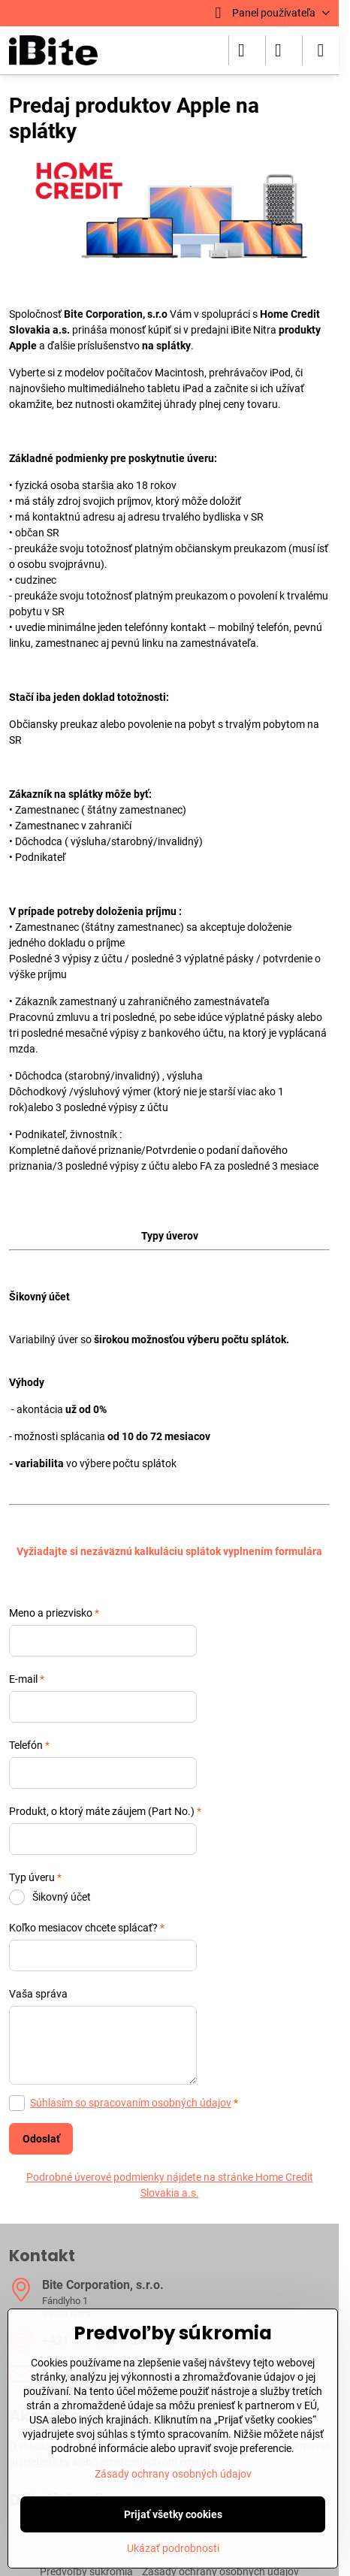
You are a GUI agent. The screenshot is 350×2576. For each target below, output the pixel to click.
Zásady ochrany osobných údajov (173, 2474)
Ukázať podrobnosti (173, 2548)
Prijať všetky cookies (173, 2514)
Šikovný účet (50, 1897)
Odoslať (41, 2139)
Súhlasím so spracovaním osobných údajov (130, 2103)
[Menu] (321, 50)
